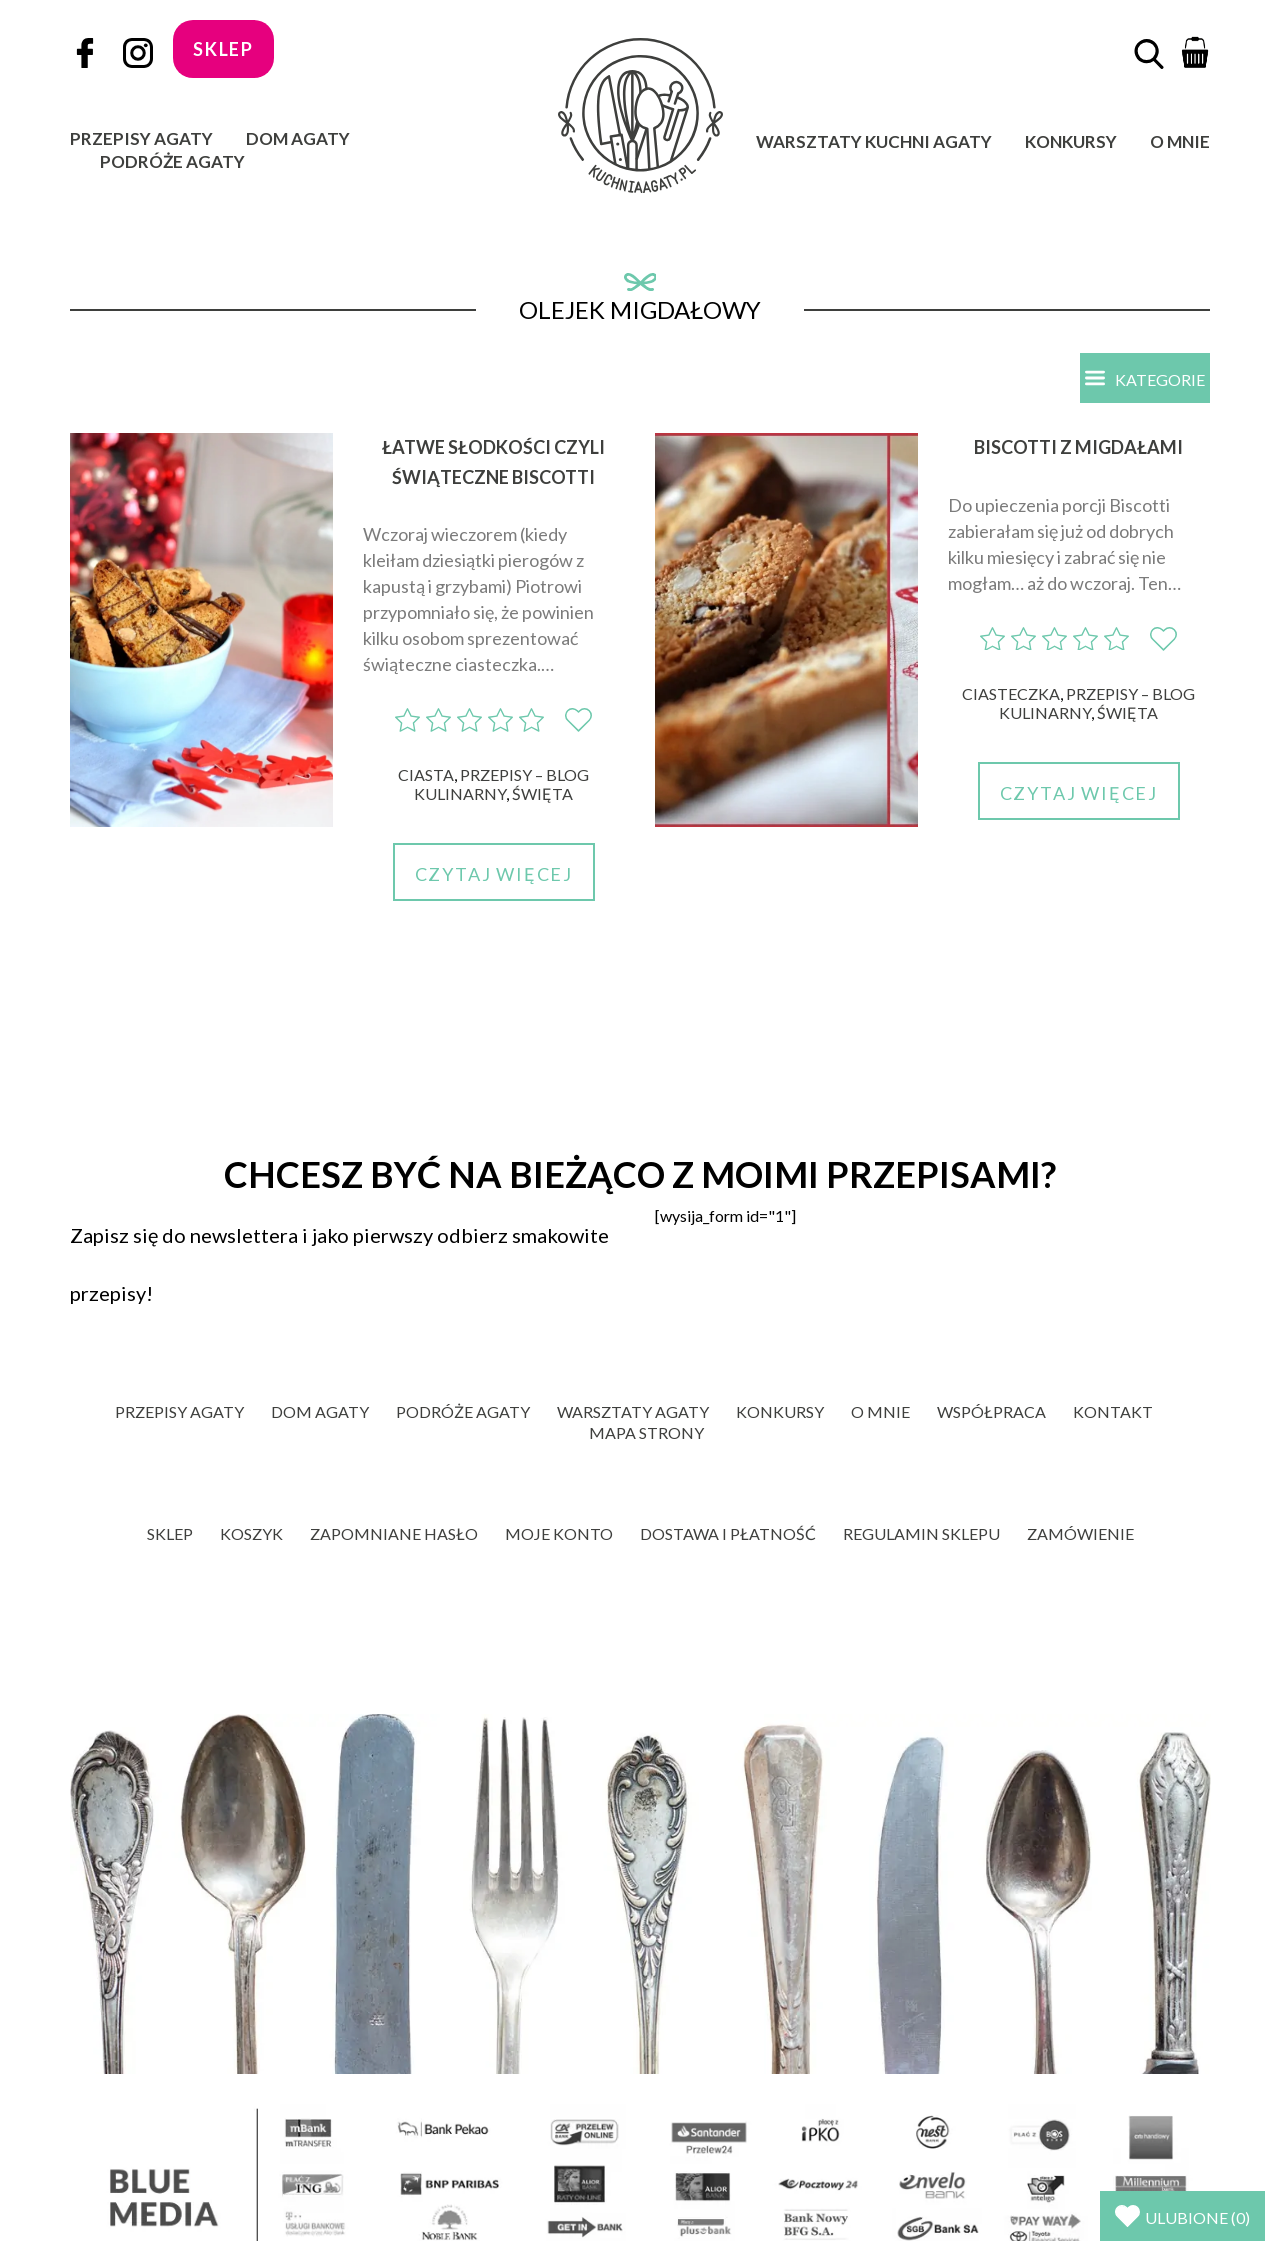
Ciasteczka (1011, 693)
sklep (223, 49)
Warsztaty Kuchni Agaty (874, 141)
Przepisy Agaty (141, 138)
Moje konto (559, 1533)
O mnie (1180, 141)
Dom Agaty (298, 138)
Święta (542, 793)
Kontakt (1113, 1411)
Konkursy (1071, 141)
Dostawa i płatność (728, 1533)
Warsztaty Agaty (633, 1411)
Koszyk (251, 1533)
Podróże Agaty (172, 161)
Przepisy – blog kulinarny (501, 784)
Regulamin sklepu (921, 1533)
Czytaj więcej (494, 874)
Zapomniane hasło (394, 1533)
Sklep (170, 1533)
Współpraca (991, 1411)
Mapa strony (646, 1432)
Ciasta (426, 774)
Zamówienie (1080, 1533)
